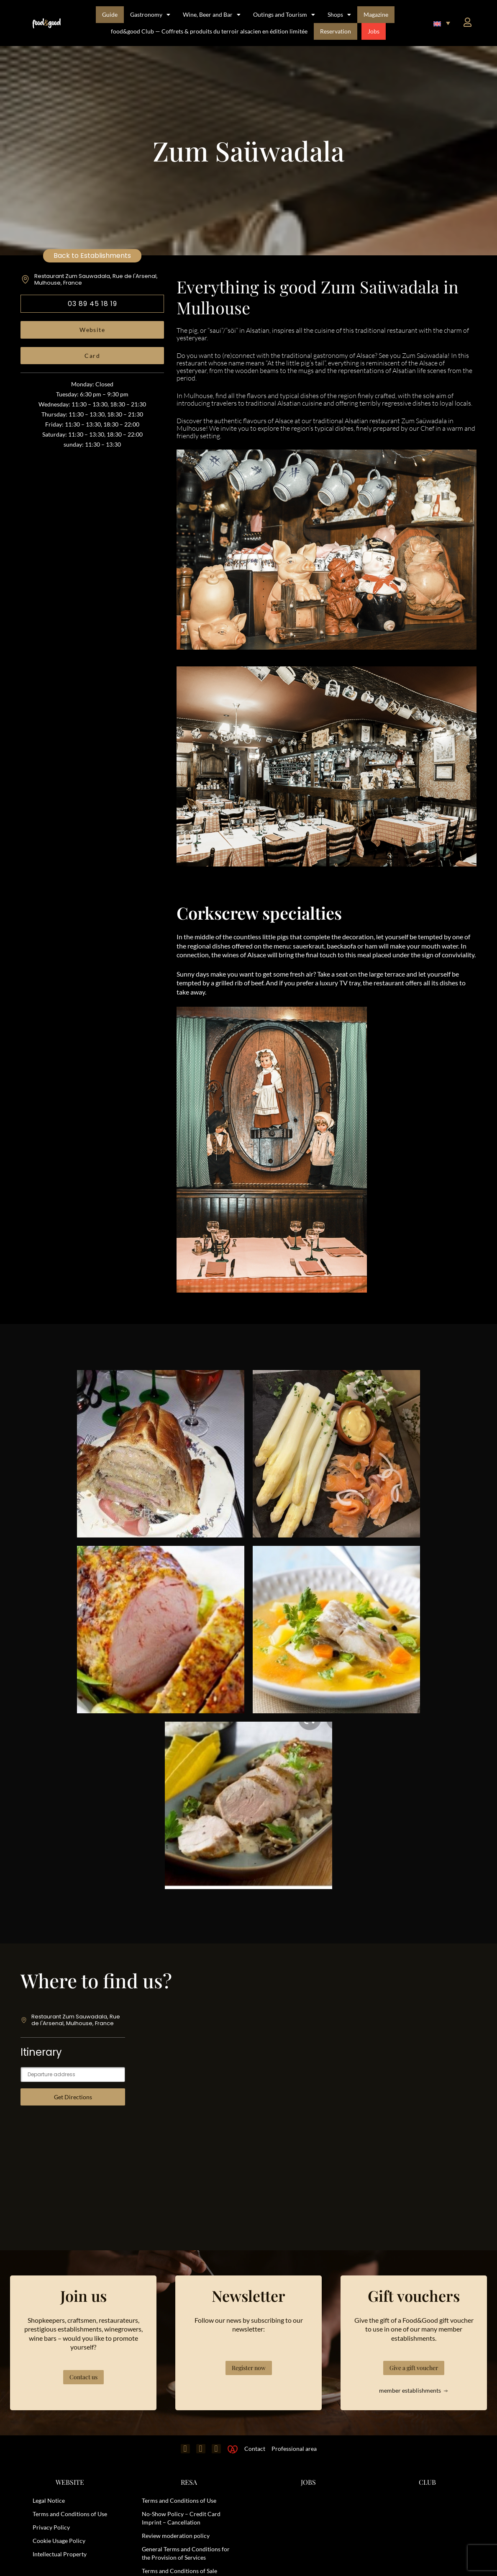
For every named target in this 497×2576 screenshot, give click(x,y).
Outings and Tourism (284, 15)
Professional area (294, 2448)
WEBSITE (70, 2482)
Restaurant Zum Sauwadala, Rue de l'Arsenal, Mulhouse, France (96, 279)
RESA (189, 2482)
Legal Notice (49, 2500)
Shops (339, 15)
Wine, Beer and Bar (212, 15)
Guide (110, 14)
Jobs (373, 31)
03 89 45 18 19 (92, 304)
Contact (254, 2448)
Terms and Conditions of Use (70, 2513)
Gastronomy (150, 15)
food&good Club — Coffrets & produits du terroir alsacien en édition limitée (209, 31)
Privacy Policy (51, 2527)
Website (92, 329)
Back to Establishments (92, 255)
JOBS (308, 2482)
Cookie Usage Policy (59, 2540)
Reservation (335, 31)
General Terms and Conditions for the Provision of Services (186, 2553)
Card (92, 355)
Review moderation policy (176, 2535)
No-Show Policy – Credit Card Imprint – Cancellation (181, 2518)
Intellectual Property (60, 2554)
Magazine (376, 14)
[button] (441, 23)
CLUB (427, 2482)
